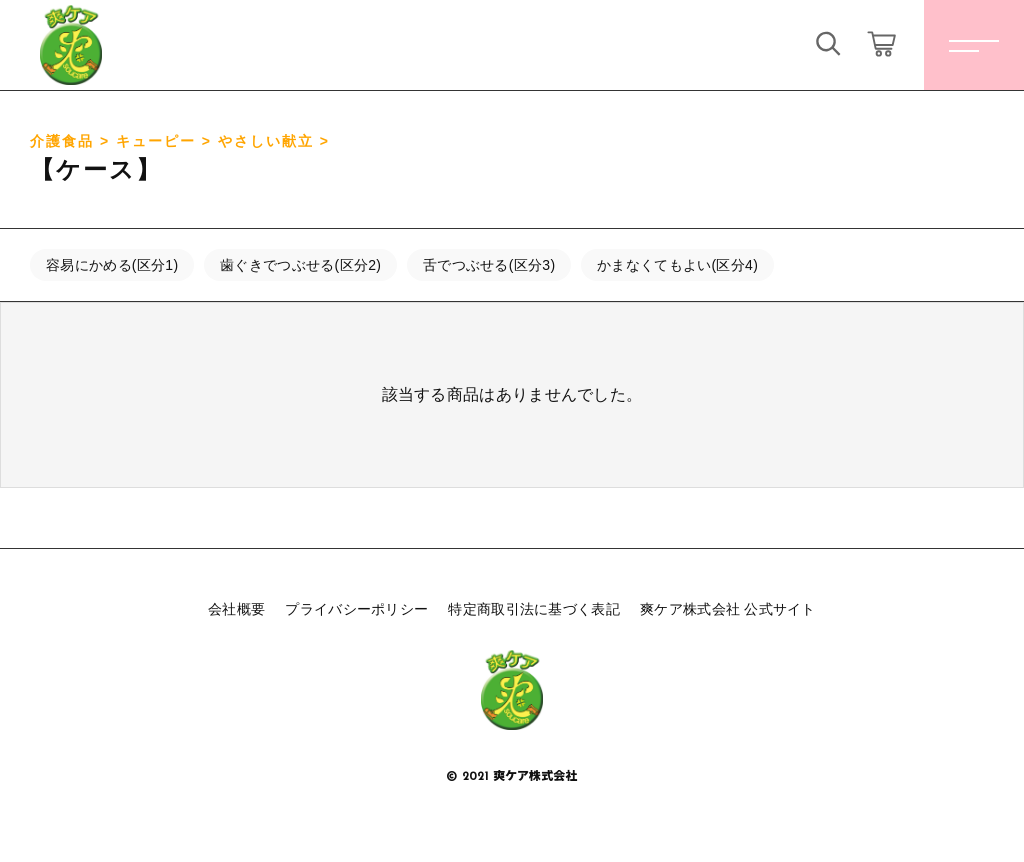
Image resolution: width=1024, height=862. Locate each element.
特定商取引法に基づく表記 (534, 609)
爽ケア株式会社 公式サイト (728, 609)
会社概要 (236, 609)
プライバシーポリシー (356, 609)
